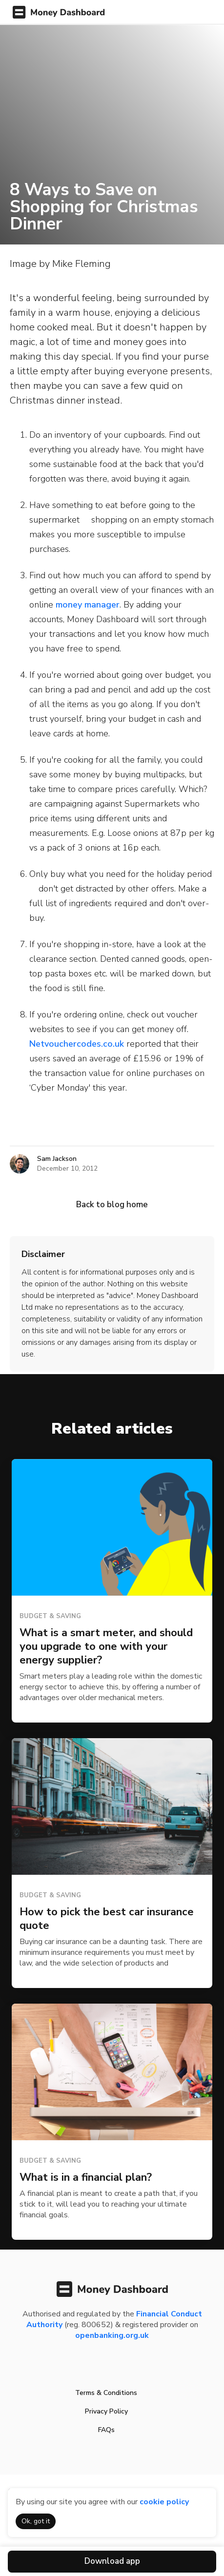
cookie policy (164, 2501)
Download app (112, 2561)
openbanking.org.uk (112, 2335)
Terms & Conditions (106, 2392)
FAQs (106, 2429)
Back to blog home (112, 1204)
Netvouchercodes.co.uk (76, 1044)
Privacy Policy (106, 2411)
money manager (88, 604)
